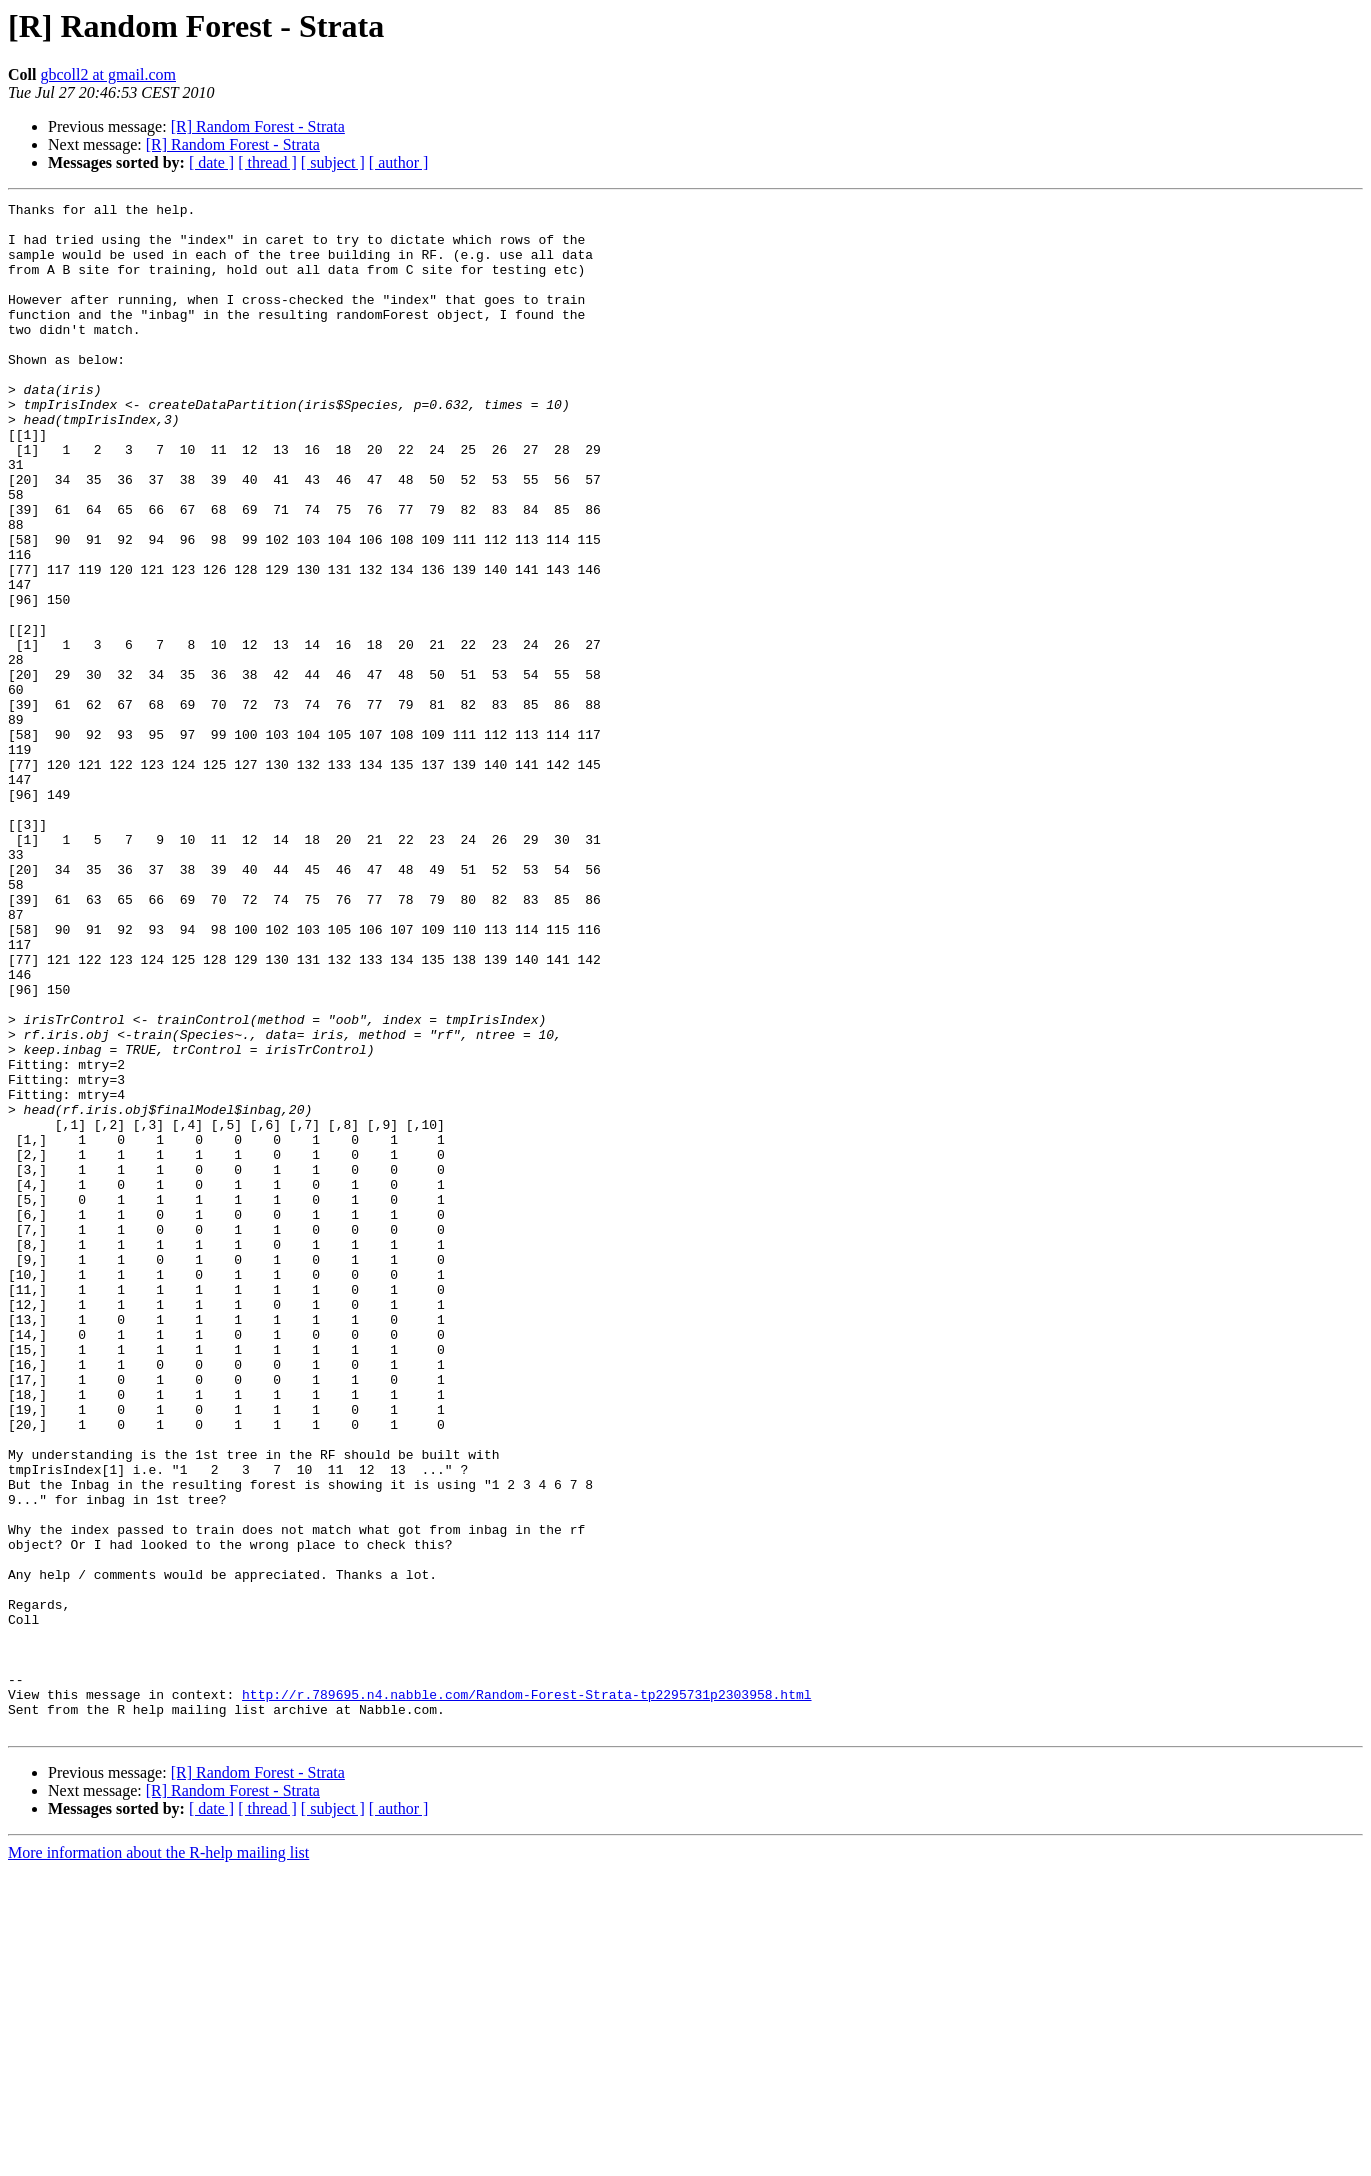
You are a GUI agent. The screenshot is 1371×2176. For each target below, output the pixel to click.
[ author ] (399, 162)
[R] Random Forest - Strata (258, 126)
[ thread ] (267, 162)
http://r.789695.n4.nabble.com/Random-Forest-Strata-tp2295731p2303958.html (526, 1994)
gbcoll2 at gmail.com (108, 74)
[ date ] (211, 162)
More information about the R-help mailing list (158, 2158)
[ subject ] (333, 162)
